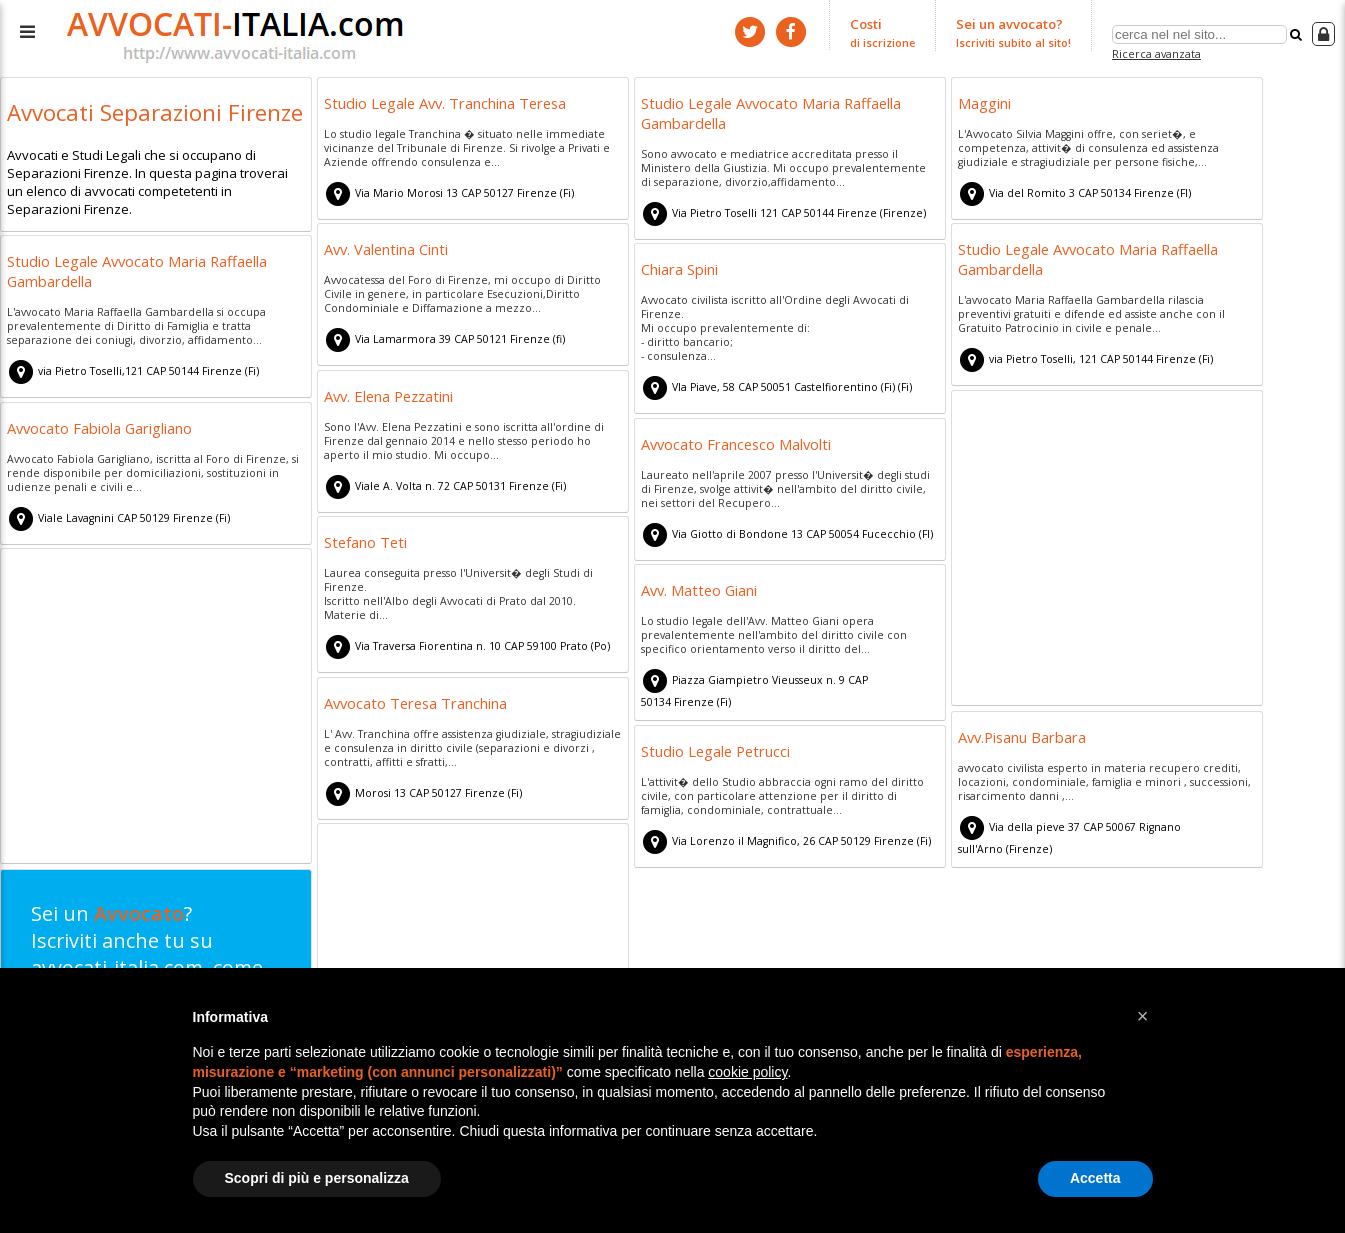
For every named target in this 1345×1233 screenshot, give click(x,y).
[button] (1143, 1016)
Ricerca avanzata (1156, 53)
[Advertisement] (1107, 551)
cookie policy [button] (747, 1072)
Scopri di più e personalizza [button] (317, 1178)
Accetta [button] (1095, 1178)
